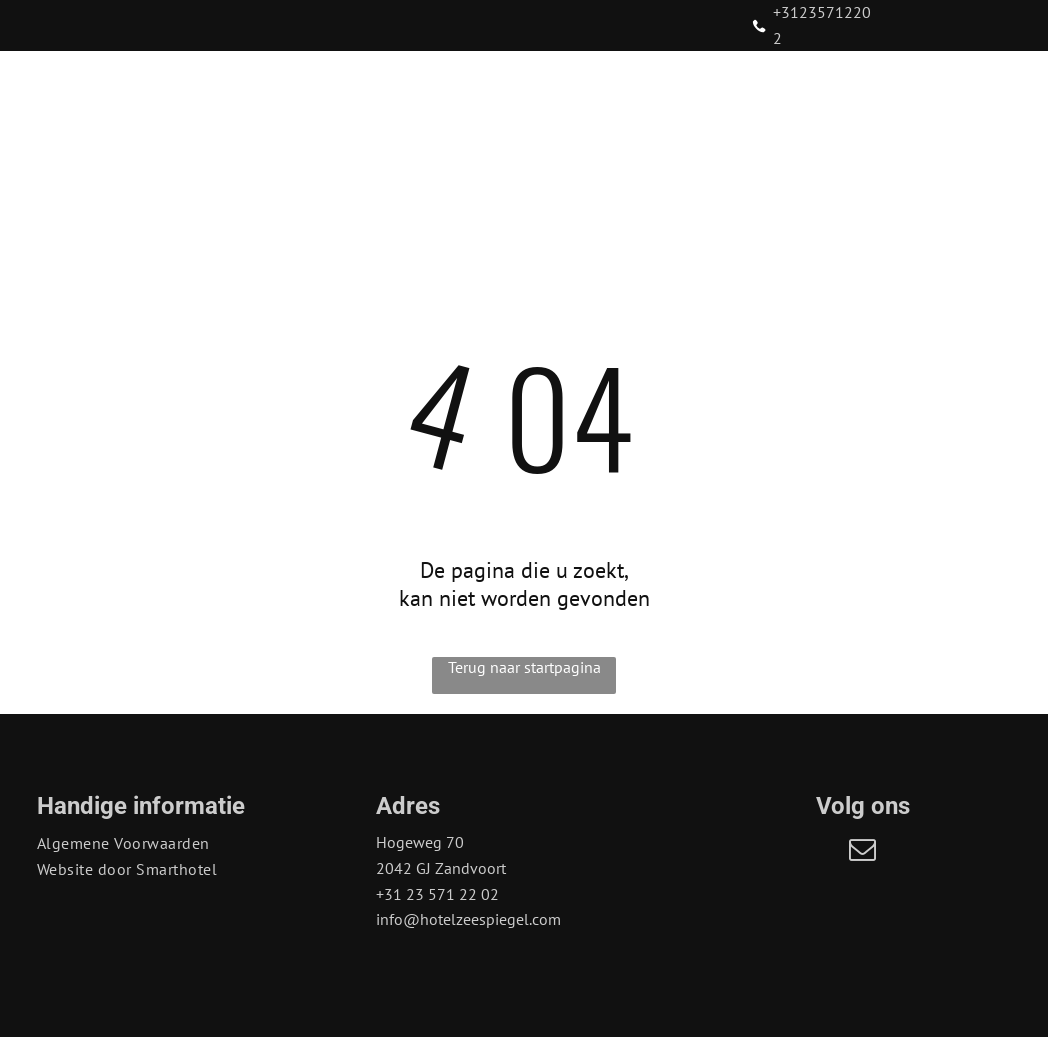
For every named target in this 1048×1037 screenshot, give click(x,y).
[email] (863, 852)
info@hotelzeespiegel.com (468, 919)
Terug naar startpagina (524, 667)
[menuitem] (219, 165)
